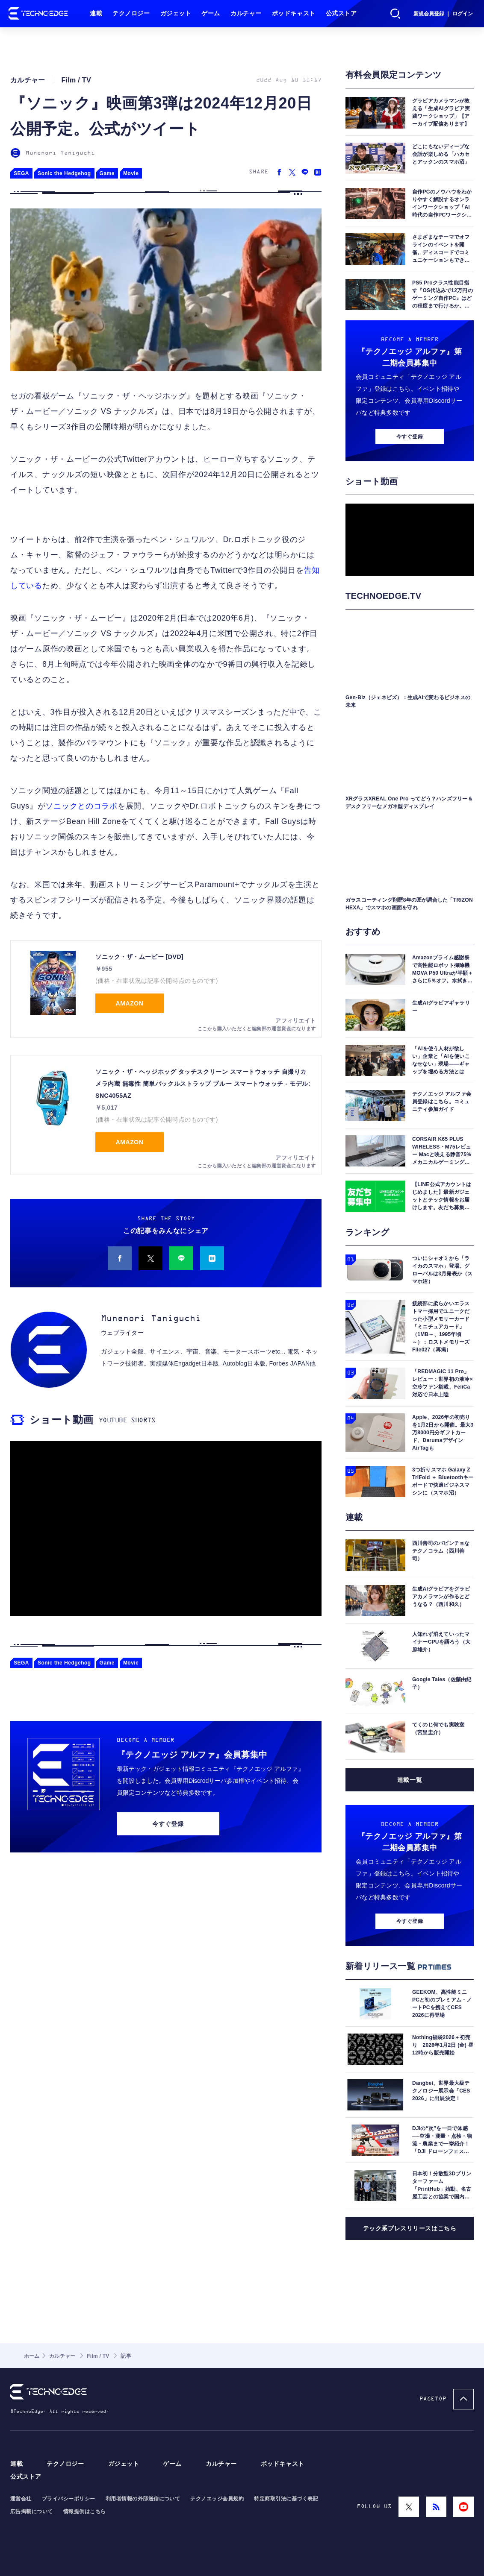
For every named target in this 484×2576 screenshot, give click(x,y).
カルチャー (246, 13)
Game (107, 173)
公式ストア (341, 13)
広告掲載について (31, 2511)
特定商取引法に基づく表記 (286, 2499)
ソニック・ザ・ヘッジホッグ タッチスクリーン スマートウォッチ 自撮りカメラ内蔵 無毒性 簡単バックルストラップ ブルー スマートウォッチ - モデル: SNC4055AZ (202, 1083)
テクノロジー (131, 13)
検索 (395, 13)
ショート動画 (62, 1419)
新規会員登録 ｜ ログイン (443, 14)
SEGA (21, 173)
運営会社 (21, 2499)
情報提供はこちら (84, 2511)
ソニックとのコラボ (81, 806)
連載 (96, 13)
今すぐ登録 (167, 1823)
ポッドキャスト (294, 13)
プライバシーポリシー (68, 2499)
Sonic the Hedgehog (64, 173)
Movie (131, 173)
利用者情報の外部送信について (143, 2499)
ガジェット (176, 13)
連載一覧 (409, 1779)
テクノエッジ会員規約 (217, 2499)
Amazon (130, 1003)
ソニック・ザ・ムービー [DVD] (139, 956)
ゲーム (210, 13)
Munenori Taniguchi (60, 153)
